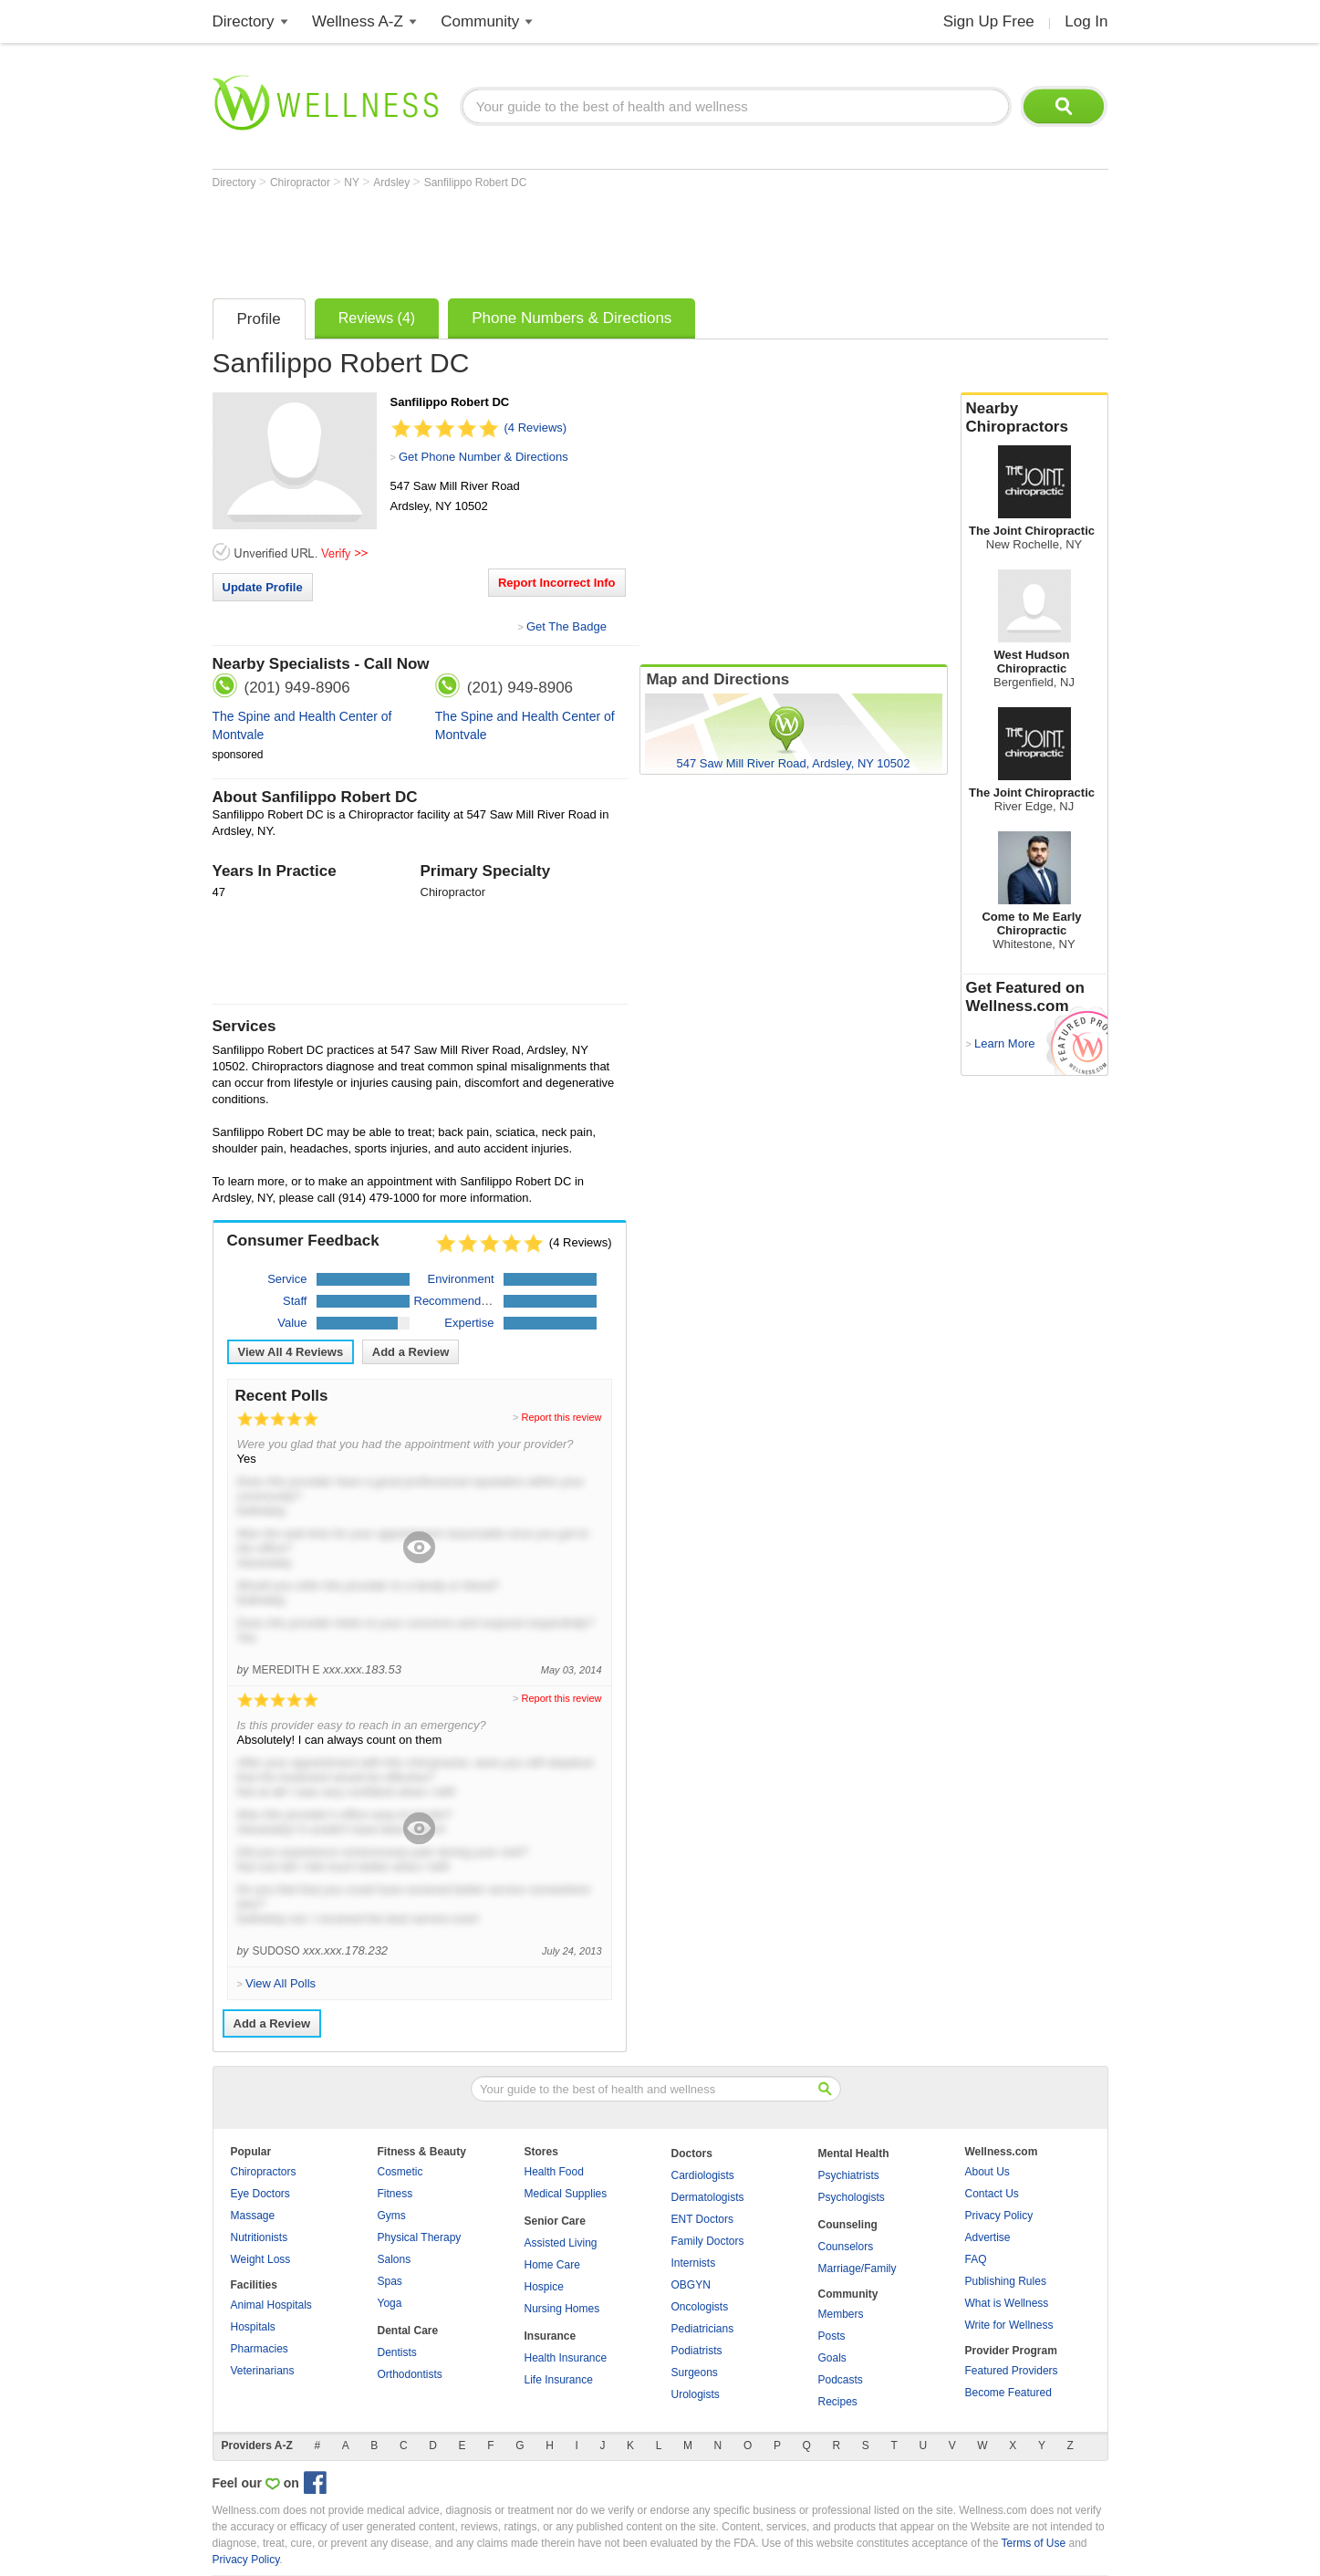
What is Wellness (1007, 2303)
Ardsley (392, 182)
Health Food (554, 2171)
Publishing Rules (1005, 2281)
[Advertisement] (545, 239)
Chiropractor (301, 182)
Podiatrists (696, 2350)
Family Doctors (707, 2241)
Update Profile (263, 587)
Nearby (1034, 418)
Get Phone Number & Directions (483, 457)
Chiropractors (263, 2171)
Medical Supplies (566, 2193)
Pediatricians (702, 2328)
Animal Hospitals (271, 2305)
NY (353, 182)
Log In (1086, 21)
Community (480, 21)
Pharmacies (259, 2348)
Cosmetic (400, 2171)
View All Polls (280, 1983)
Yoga (390, 2303)
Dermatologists (707, 2197)
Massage (253, 2215)
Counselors (846, 2246)
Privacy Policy (999, 2215)
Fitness (395, 2193)
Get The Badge (566, 626)
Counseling (848, 2224)
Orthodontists (410, 2374)
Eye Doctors (260, 2193)
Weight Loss (261, 2259)
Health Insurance (566, 2358)
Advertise (988, 2237)
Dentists (397, 2352)
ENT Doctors (702, 2219)
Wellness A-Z (357, 21)
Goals (832, 2358)
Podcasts (840, 2379)
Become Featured (1008, 2392)
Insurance (551, 2336)
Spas (390, 2281)
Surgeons (694, 2372)
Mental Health (853, 2153)
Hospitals (253, 2326)
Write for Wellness (1009, 2325)
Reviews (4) (376, 318)
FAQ (976, 2259)
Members (841, 2314)
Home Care (552, 2264)
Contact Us (992, 2193)
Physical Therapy (420, 2237)
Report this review (561, 1417)
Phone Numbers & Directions (571, 318)
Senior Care (555, 2221)
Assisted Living (561, 2243)
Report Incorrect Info (557, 582)
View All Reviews (291, 1352)
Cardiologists (702, 2175)
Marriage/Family (857, 2268)
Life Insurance (559, 2379)
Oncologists (700, 2306)
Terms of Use (1033, 2543)
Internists (693, 2263)
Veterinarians (263, 2370)
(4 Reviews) (535, 427)
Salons (394, 2259)
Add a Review (411, 1352)
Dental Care (408, 2330)
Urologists (695, 2394)
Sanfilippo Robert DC (475, 182)
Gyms (392, 2215)
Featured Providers (1011, 2370)
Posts (832, 2336)
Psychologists (851, 2197)
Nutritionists (259, 2237)
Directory (244, 21)
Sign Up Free (988, 21)
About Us (987, 2171)
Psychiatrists (848, 2175)
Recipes (837, 2401)
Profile (259, 319)
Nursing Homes (562, 2308)
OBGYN (691, 2285)
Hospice (544, 2286)
